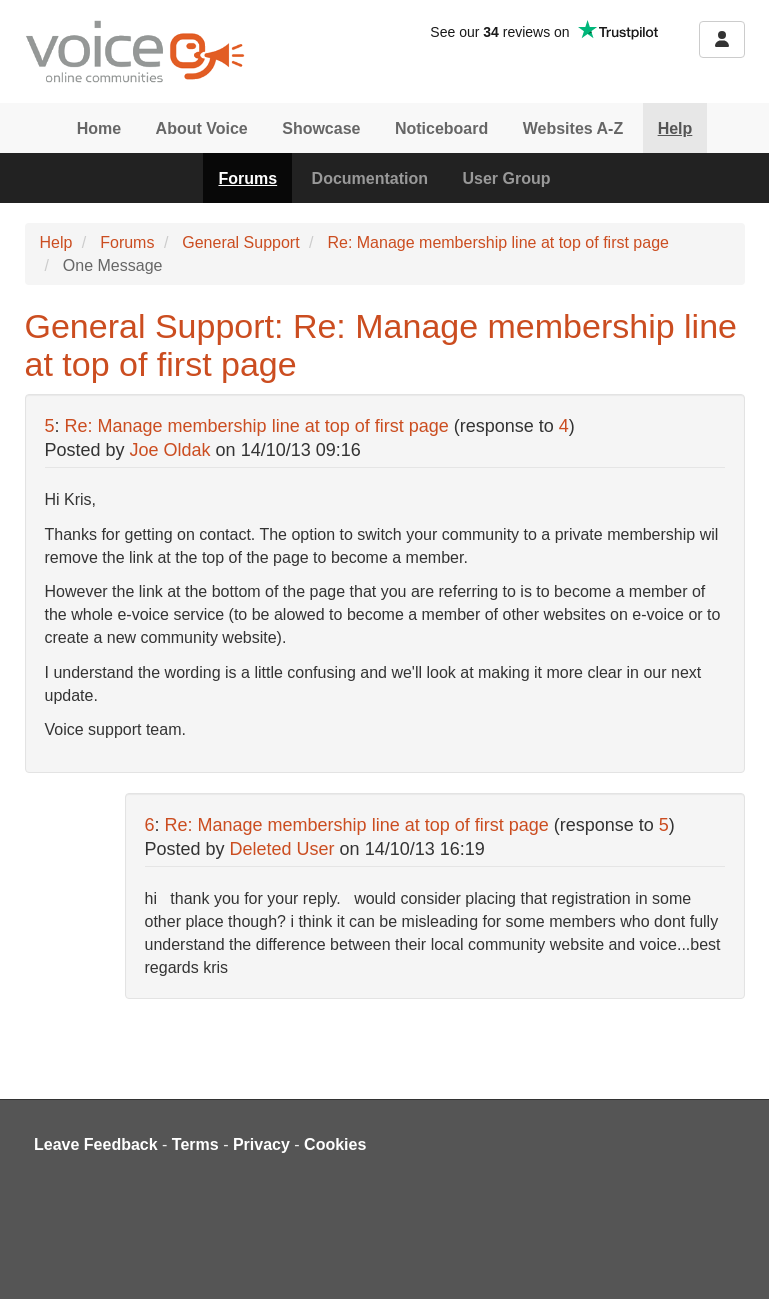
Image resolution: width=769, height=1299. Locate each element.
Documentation (370, 178)
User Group (507, 178)
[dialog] (731, 1259)
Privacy (261, 1144)
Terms (195, 1144)
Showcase (321, 128)
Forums (247, 178)
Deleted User (282, 849)
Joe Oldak (170, 450)
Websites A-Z (573, 128)
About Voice (202, 128)
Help (675, 128)
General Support (240, 242)
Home (99, 128)
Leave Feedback (96, 1144)
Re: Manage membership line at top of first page (498, 242)
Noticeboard (441, 128)
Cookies (335, 1144)
